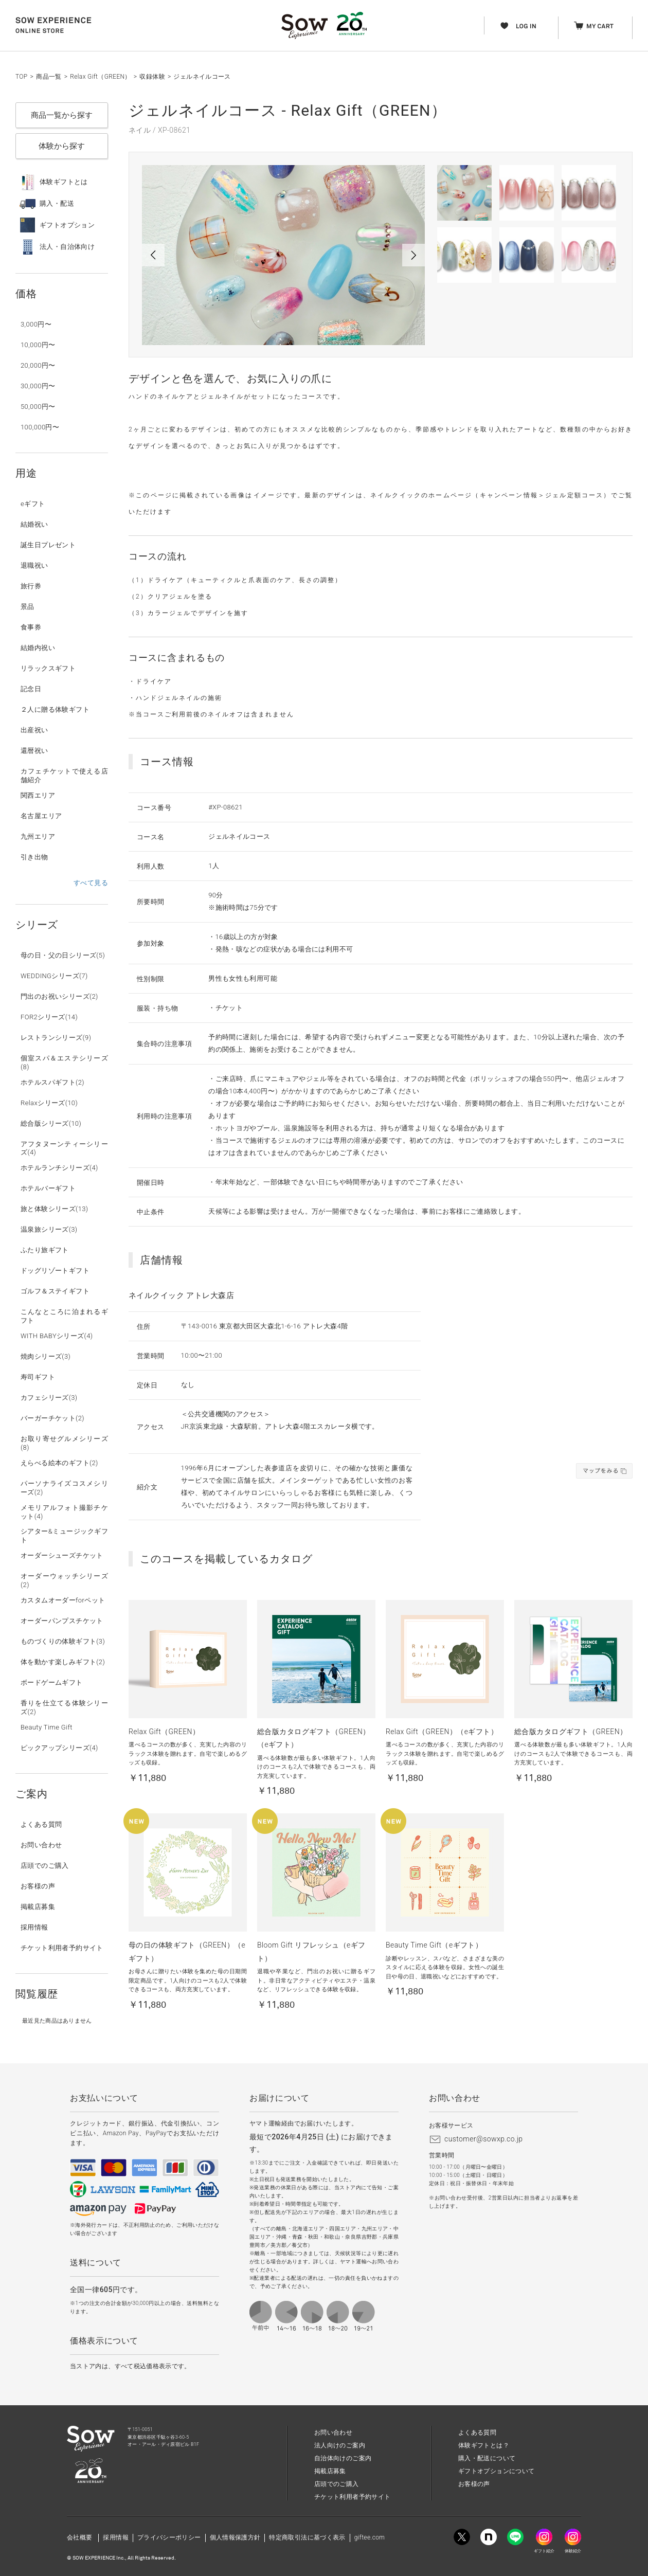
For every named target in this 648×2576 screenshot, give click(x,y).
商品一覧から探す (62, 115)
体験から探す (62, 146)
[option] (283, 255)
